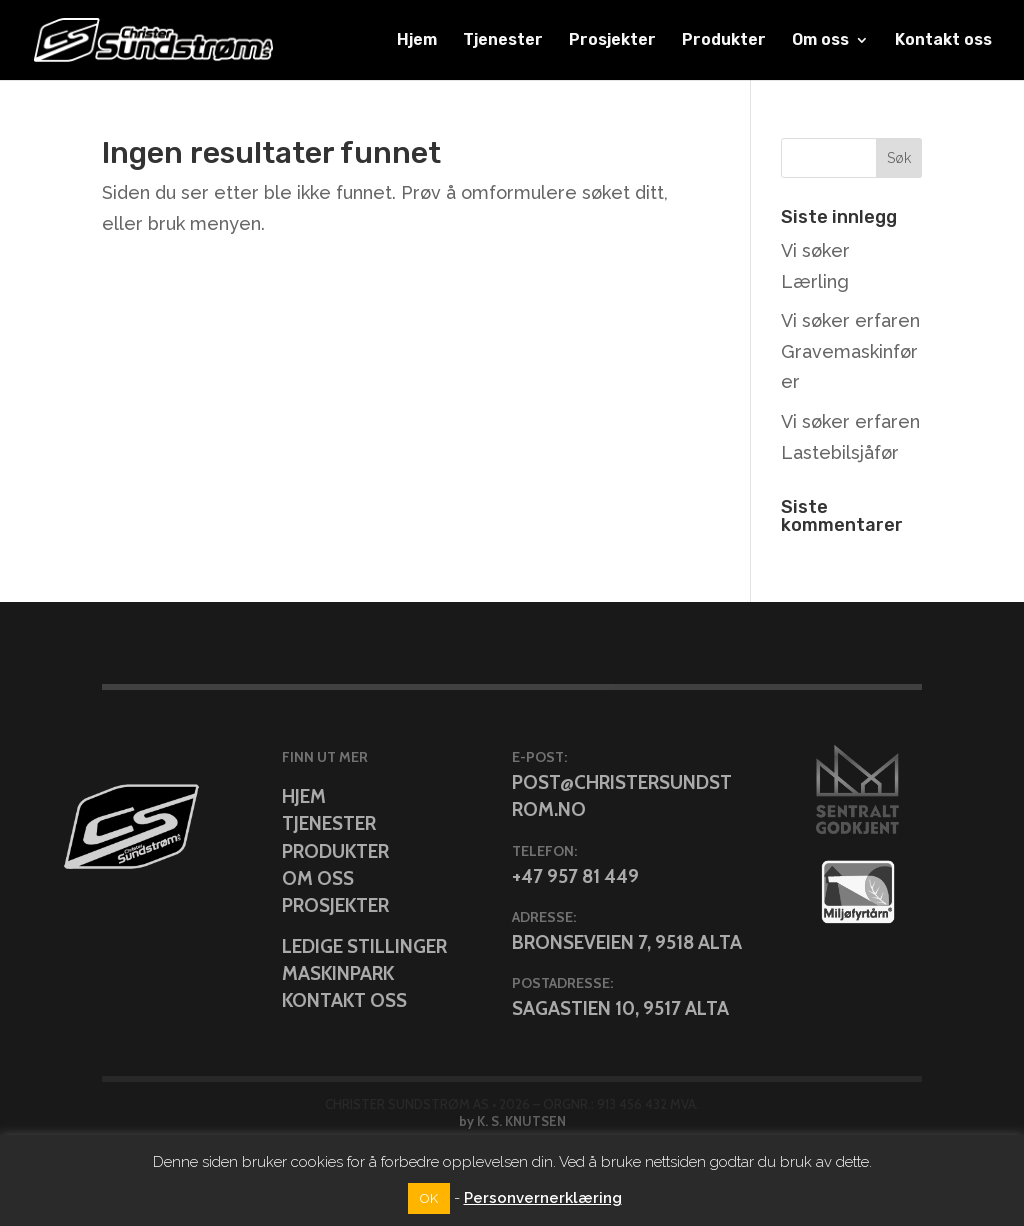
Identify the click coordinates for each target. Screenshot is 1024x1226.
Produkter (724, 41)
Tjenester (503, 41)
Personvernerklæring (543, 1198)
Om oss (820, 41)
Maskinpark (338, 973)
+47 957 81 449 (575, 876)
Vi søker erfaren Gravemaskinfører (850, 351)
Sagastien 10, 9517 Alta (620, 1008)
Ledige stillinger (364, 946)
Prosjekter (612, 41)
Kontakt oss (943, 41)
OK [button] (429, 1198)
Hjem (417, 41)
